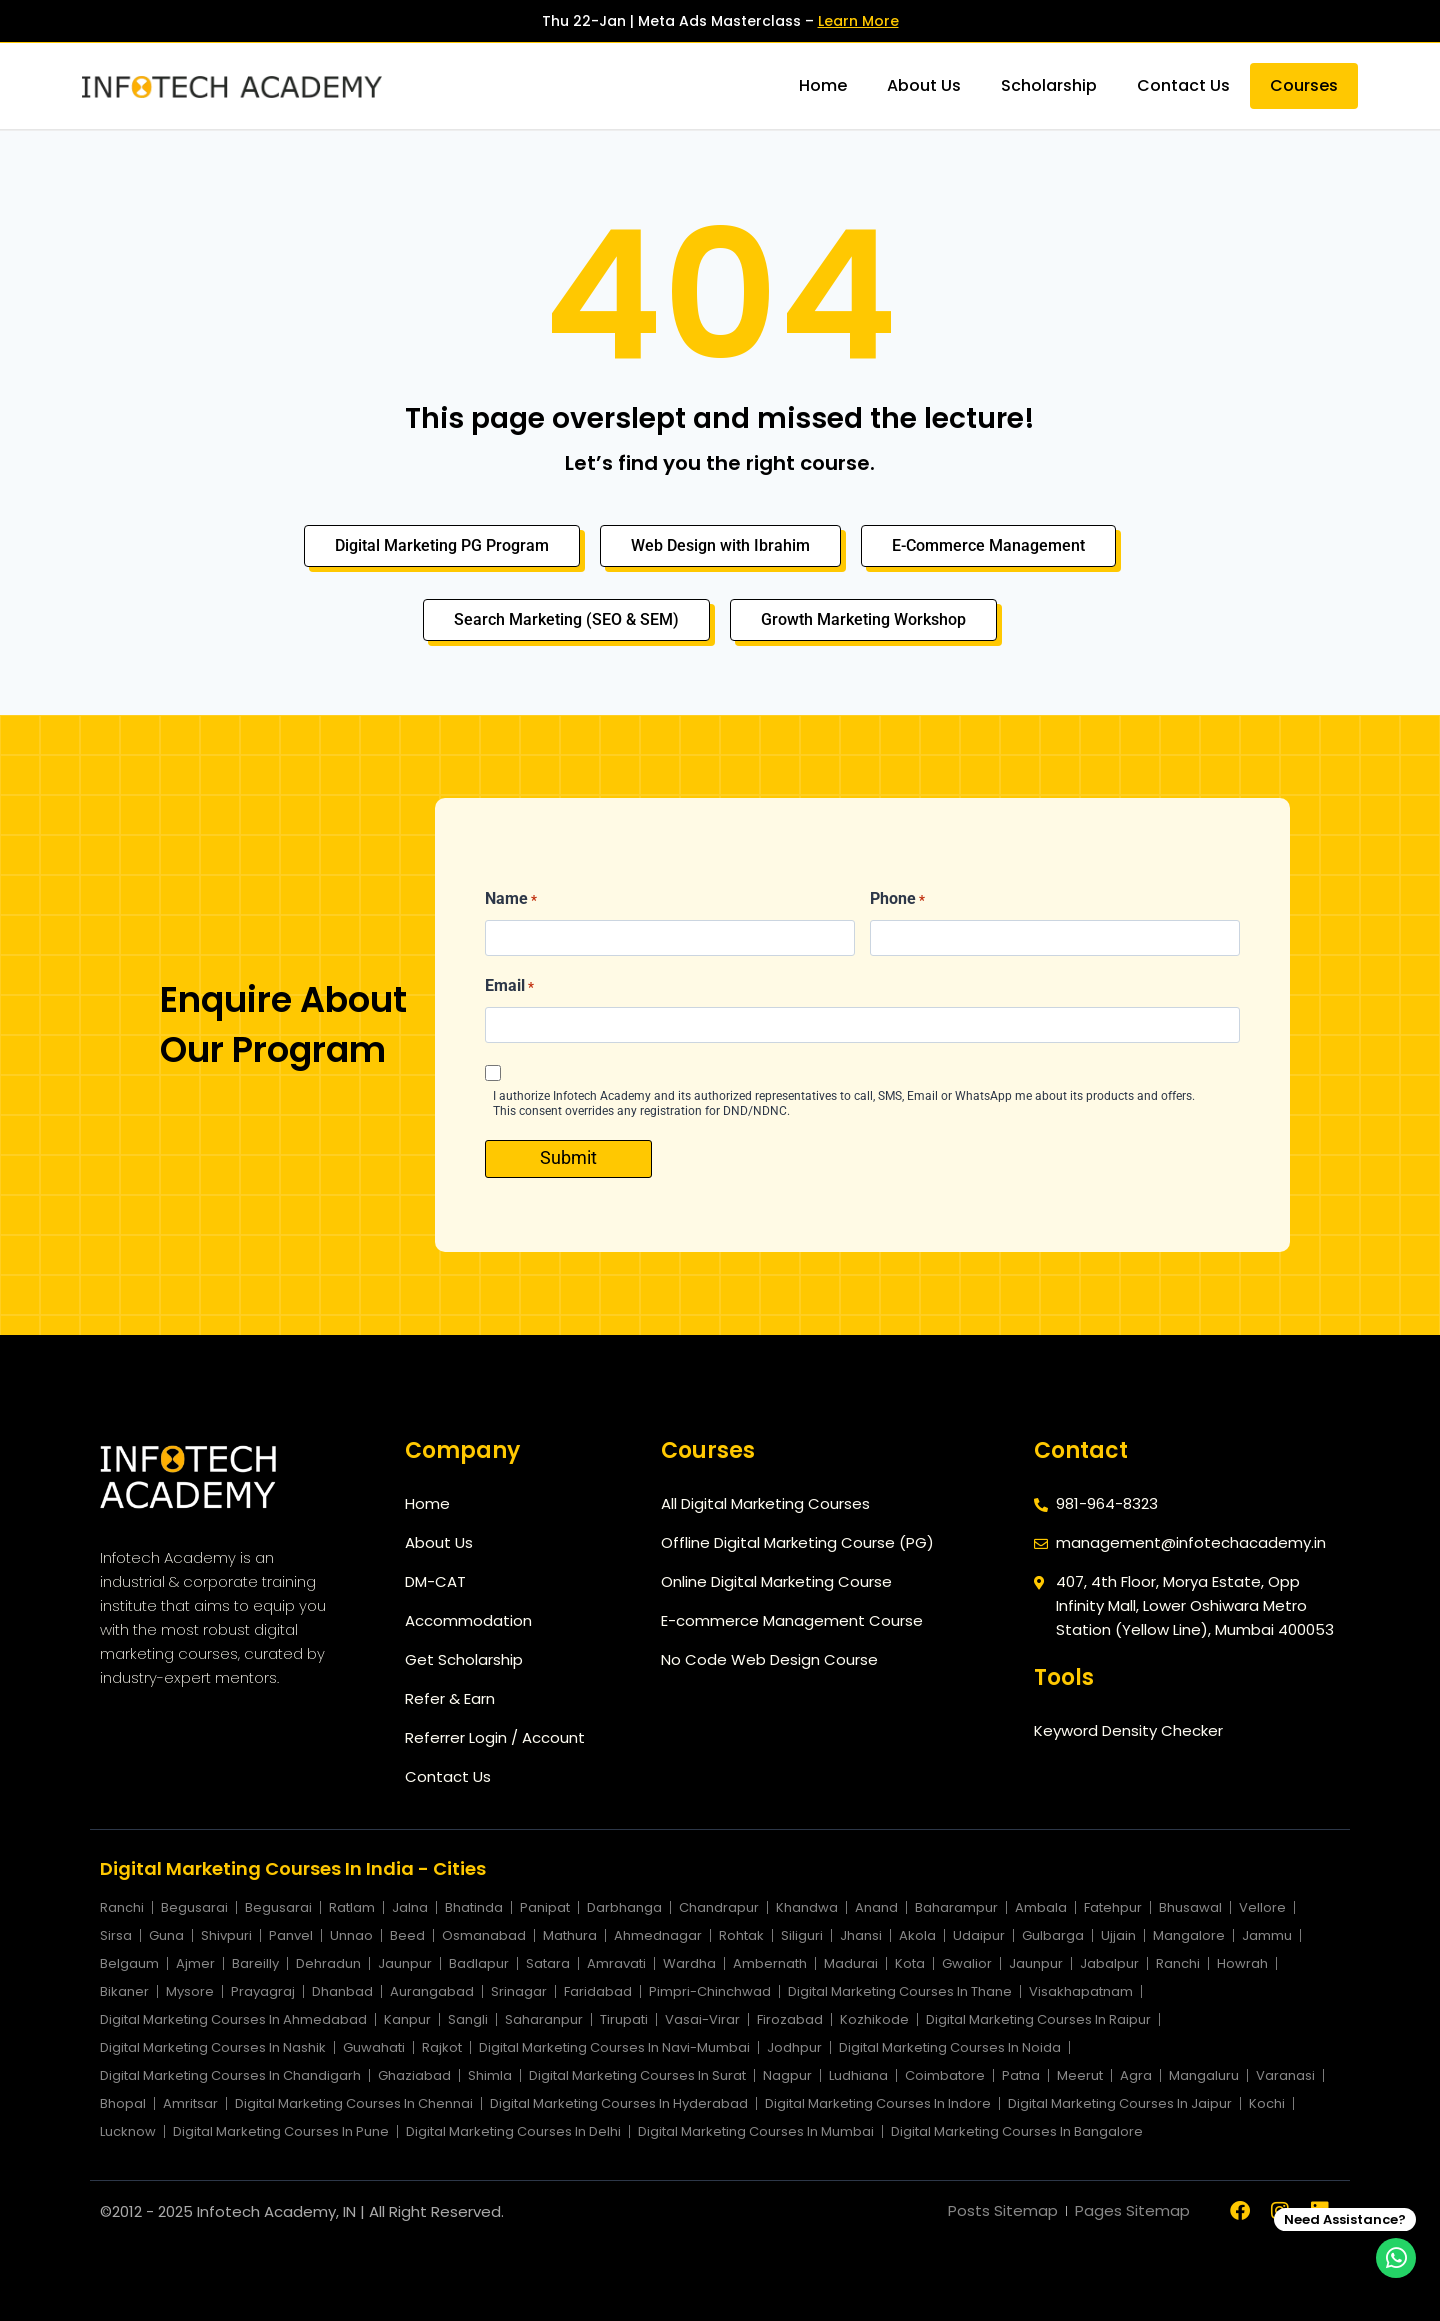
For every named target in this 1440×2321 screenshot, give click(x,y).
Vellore (1262, 1907)
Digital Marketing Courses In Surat (637, 2075)
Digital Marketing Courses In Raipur (1038, 2019)
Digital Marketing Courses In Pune (281, 2131)
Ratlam (352, 1907)
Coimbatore (945, 2075)
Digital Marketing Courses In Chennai (354, 2103)
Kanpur (407, 2019)
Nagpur (787, 2075)
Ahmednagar (658, 1935)
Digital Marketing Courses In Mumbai (756, 2131)
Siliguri (802, 1935)
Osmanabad (484, 1935)
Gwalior (967, 1963)
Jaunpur (405, 1963)
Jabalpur (1109, 1963)
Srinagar (519, 1991)
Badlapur (479, 1963)
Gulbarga (1053, 1935)
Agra (1136, 2075)
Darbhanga (624, 1907)
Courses (1304, 85)
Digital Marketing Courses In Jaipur (1120, 2103)
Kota (910, 1963)
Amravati (616, 1963)
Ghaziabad (414, 2075)
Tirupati (624, 2019)
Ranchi (122, 1907)
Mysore (190, 1991)
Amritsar (190, 2103)
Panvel (291, 1935)
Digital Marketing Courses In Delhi (513, 2131)
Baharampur (956, 1907)
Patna (1021, 2075)
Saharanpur (544, 2019)
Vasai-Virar (702, 2019)
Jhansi (861, 1935)
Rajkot (442, 2047)
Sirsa (116, 1935)
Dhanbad (342, 1991)
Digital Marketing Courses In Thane (900, 1991)
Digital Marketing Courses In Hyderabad (619, 2103)
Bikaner (124, 1991)
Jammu (1267, 1935)
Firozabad (790, 2019)
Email (509, 987)
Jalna (410, 1907)
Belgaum (129, 1963)
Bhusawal (1190, 1907)
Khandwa (807, 1907)
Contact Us (1183, 85)
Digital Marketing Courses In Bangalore (1017, 2131)
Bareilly (255, 1963)
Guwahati (374, 2047)
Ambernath (770, 1963)
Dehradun (328, 1963)
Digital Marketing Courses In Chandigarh (230, 2075)
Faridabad (598, 1991)
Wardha (689, 1963)
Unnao (351, 1935)
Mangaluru (1204, 2075)
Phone (897, 900)
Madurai (851, 1963)
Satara (548, 1963)
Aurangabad (432, 1991)
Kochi (1267, 2103)
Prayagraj (263, 1991)
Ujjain (1118, 1935)
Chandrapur (719, 1907)
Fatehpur (1113, 1907)
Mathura (570, 1935)
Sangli (468, 2019)
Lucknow (128, 2131)
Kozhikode (874, 2019)
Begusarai (194, 1907)
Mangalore (1189, 1935)
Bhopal (123, 2103)
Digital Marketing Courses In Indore (878, 2103)
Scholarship (1049, 85)
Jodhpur (794, 2047)
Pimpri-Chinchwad (710, 1991)
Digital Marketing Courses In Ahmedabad (233, 2019)
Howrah (1242, 1963)
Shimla (490, 2075)
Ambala (1041, 1907)
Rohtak (741, 1935)
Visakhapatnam (1081, 1991)
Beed (407, 1935)
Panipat (545, 1907)
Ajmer (195, 1963)
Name (511, 900)
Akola (917, 1935)
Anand (876, 1907)
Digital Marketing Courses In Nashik (213, 2047)
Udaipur (979, 1935)
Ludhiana (858, 2075)
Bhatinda (474, 1907)
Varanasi (1285, 2075)
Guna (166, 1935)
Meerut (1080, 2075)
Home (823, 85)
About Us (924, 85)
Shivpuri (226, 1935)
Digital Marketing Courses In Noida (950, 2047)
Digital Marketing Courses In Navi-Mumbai (614, 2047)
